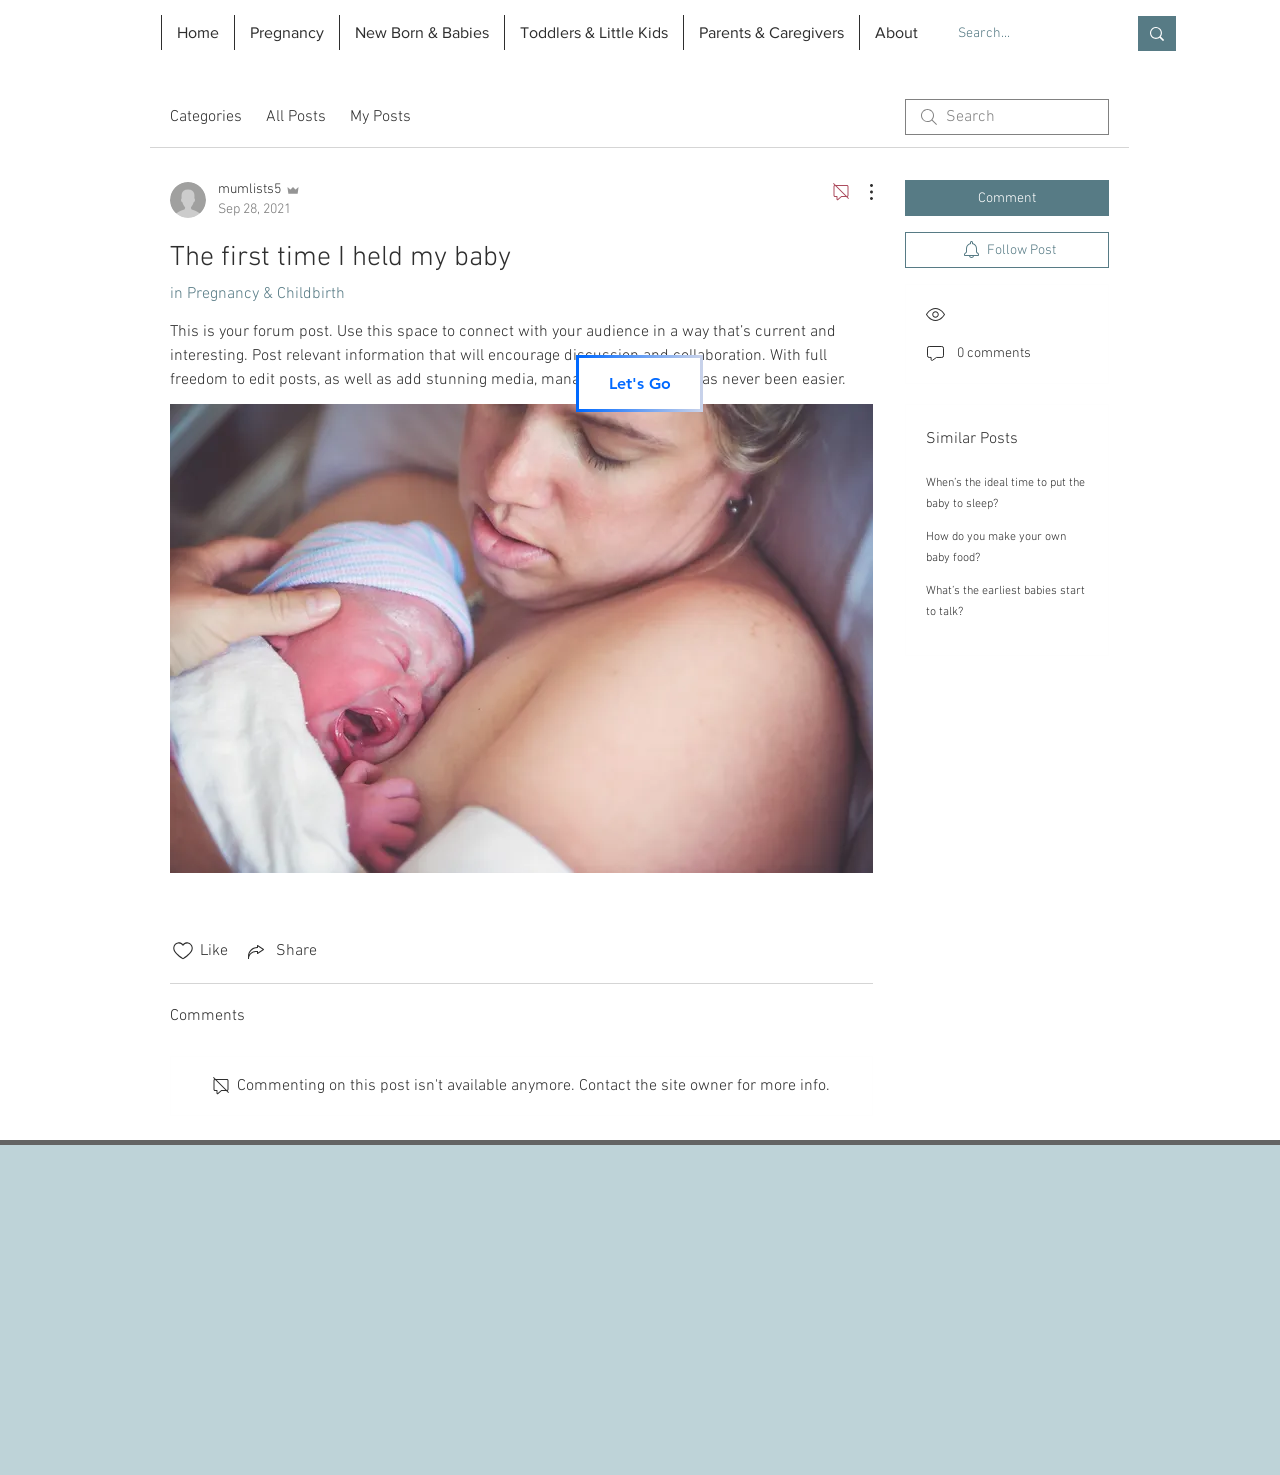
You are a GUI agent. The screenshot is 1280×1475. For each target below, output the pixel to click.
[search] (1007, 117)
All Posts (296, 117)
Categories (206, 117)
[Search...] (1026, 34)
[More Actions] (861, 192)
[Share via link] (280, 951)
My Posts (380, 117)
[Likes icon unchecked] (183, 951)
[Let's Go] (639, 383)
